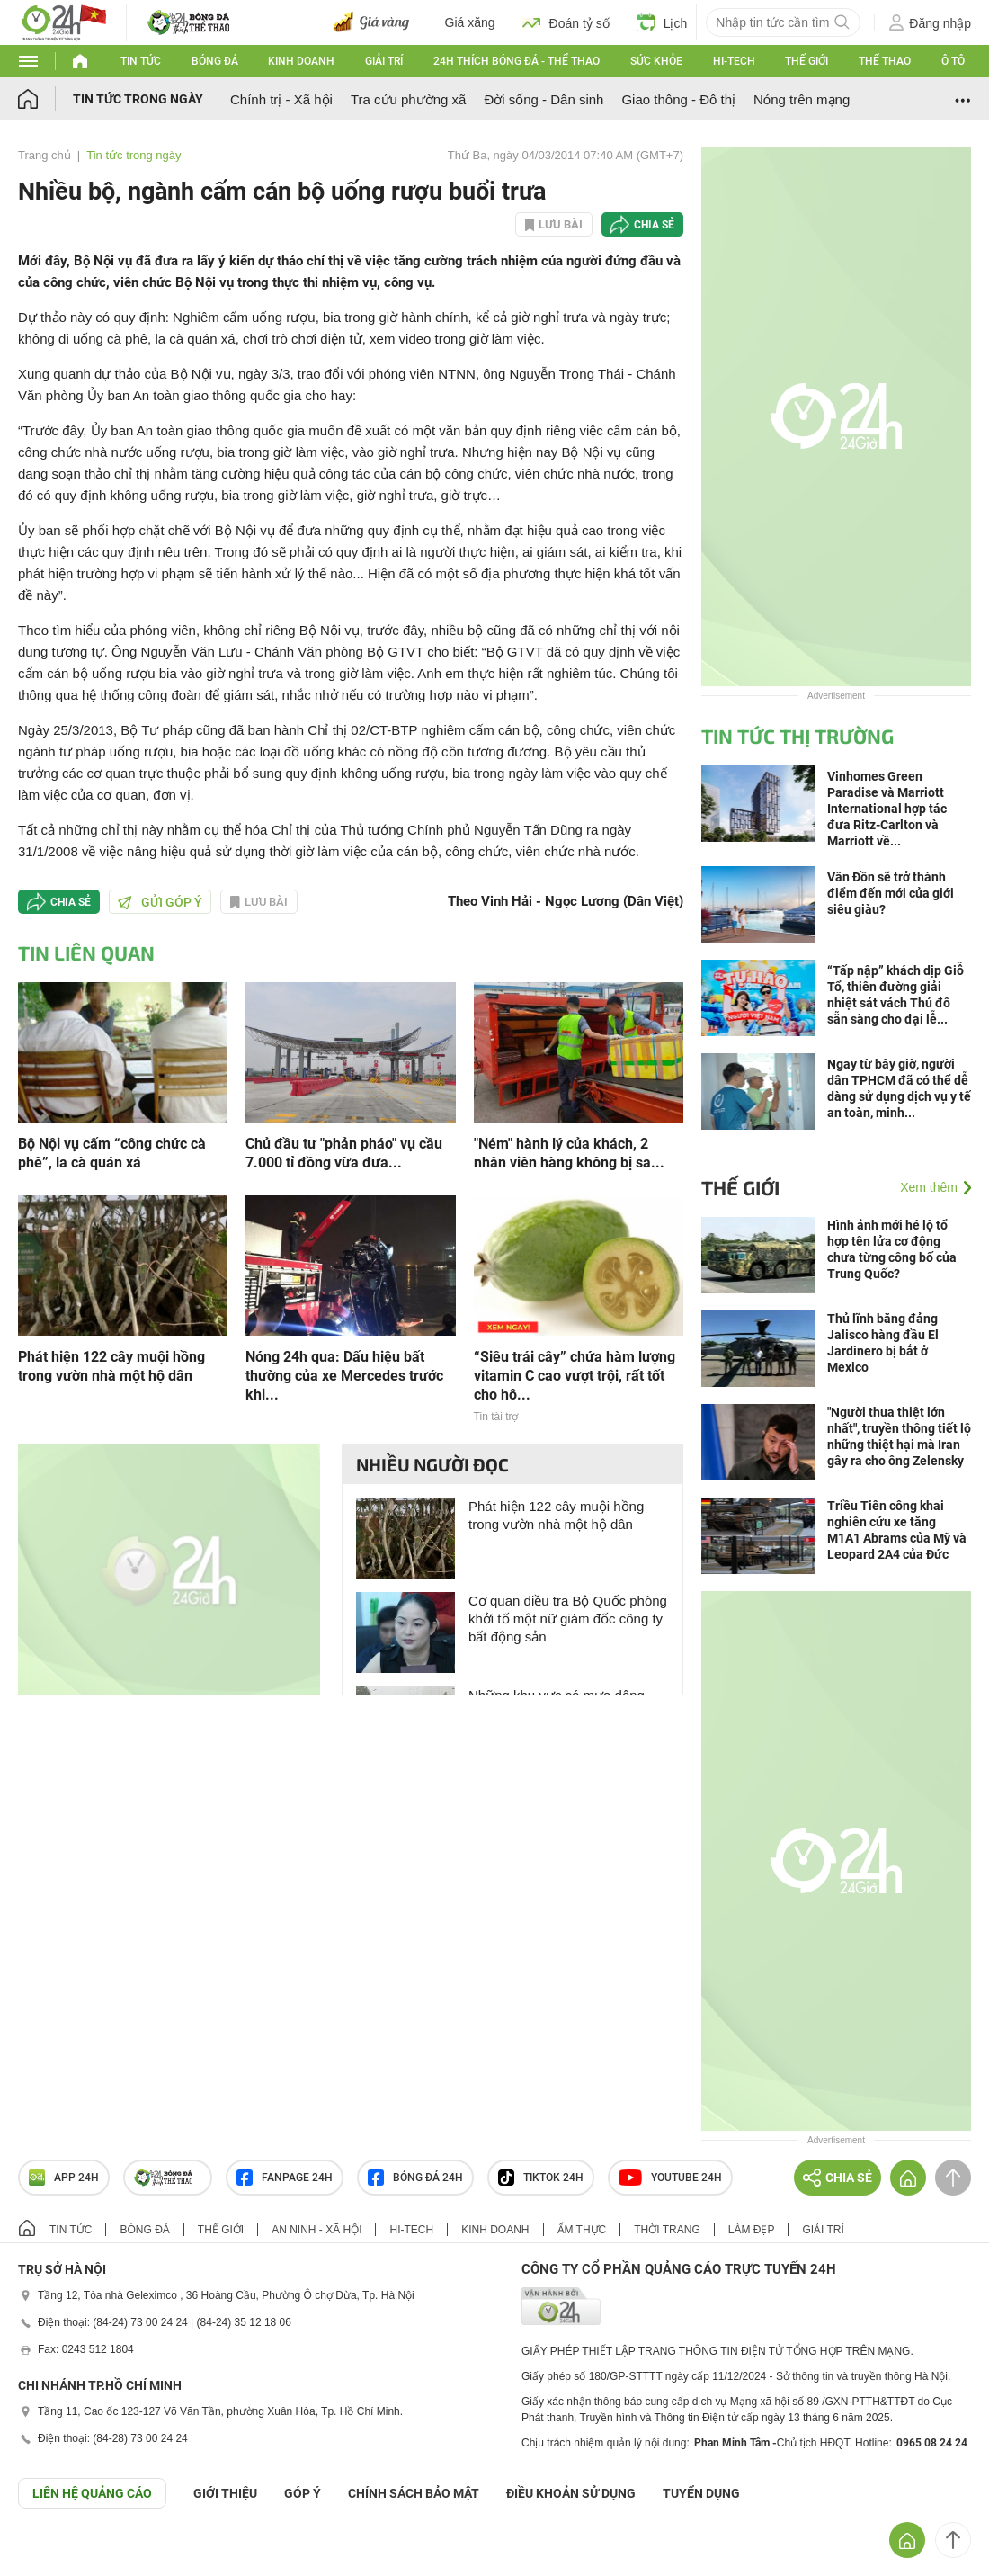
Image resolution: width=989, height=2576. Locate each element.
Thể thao (885, 61)
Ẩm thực (582, 2229)
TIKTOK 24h (541, 2177)
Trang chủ (44, 155)
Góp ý (302, 2493)
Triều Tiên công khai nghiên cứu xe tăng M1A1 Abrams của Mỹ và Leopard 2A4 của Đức (897, 1529)
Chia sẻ (654, 225)
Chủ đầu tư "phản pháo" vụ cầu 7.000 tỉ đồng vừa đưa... (343, 1153)
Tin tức (140, 61)
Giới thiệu (225, 2493)
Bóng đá (215, 61)
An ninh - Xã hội (316, 2229)
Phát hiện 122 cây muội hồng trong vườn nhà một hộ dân (111, 1366)
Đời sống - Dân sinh (543, 99)
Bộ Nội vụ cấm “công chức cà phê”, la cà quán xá (112, 1153)
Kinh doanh (301, 61)
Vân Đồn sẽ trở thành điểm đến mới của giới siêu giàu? (890, 893)
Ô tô (953, 61)
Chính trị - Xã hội (281, 99)
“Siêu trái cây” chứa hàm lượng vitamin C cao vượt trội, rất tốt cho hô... (574, 1375)
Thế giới (806, 61)
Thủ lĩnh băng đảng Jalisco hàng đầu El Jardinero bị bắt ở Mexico (883, 1342)
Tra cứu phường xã (409, 99)
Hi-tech (734, 61)
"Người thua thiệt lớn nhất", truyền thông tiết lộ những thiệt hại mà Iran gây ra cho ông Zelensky (899, 1436)
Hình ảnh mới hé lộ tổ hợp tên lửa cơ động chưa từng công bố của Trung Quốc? (892, 1249)
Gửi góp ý (160, 902)
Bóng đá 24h (415, 2177)
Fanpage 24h (284, 2177)
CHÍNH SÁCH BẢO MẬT (413, 2493)
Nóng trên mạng (801, 99)
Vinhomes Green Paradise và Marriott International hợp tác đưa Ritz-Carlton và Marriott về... (887, 808)
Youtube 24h (670, 2177)
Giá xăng (470, 22)
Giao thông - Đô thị (678, 99)
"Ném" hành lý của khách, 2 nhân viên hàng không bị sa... (569, 1153)
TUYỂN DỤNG (701, 2493)
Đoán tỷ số (566, 22)
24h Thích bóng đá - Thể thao (516, 61)
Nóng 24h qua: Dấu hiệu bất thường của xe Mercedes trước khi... (344, 1375)
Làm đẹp (751, 2229)
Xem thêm (929, 1187)
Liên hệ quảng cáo (92, 2493)
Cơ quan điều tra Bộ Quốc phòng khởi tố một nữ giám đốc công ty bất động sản (567, 1618)
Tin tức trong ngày (138, 99)
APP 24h (64, 2177)
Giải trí (384, 61)
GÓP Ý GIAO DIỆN (53, 2553)
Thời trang (666, 2229)
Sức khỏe (656, 61)
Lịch (662, 22)
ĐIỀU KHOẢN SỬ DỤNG (571, 2493)
